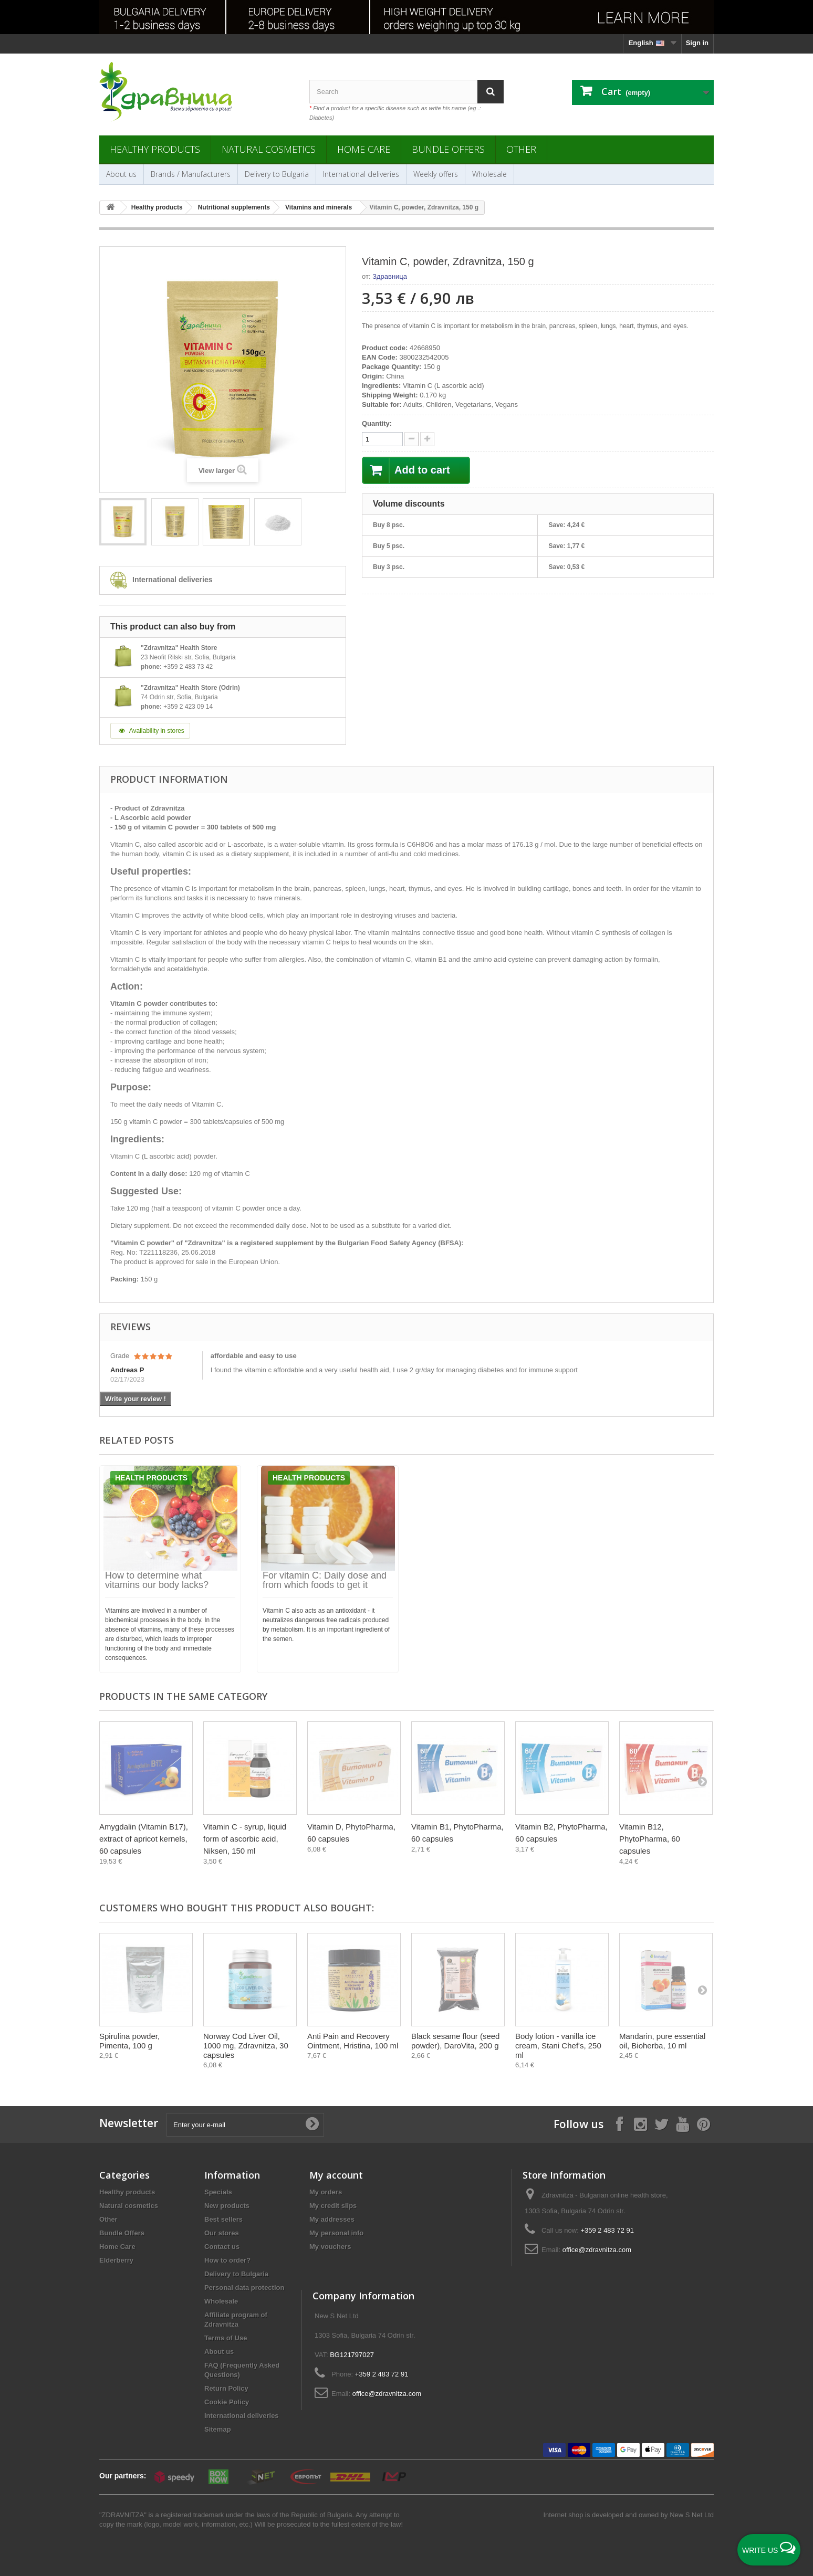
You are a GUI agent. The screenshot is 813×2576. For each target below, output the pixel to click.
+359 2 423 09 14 (188, 706)
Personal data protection (244, 2287)
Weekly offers (435, 174)
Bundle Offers (448, 149)
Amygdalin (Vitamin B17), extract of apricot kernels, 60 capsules (143, 1838)
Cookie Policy (226, 2402)
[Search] (490, 91)
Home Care (363, 149)
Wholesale (489, 174)
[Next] (702, 1781)
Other (521, 149)
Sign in (697, 43)
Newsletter (128, 2123)
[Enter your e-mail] (245, 2125)
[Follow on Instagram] (640, 2124)
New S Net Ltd (692, 2515)
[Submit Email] (311, 2124)
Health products (151, 1478)
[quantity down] (427, 439)
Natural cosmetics (269, 149)
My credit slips (333, 2206)
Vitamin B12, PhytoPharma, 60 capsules (649, 1838)
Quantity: (377, 423)
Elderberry (116, 2260)
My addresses (332, 2219)
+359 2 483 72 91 (607, 2230)
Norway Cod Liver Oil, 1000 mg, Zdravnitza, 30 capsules (245, 2045)
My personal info (336, 2233)
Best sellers (223, 2219)
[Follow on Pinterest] (703, 2124)
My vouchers (330, 2247)
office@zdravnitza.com (596, 2250)
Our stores (221, 2233)
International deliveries (361, 174)
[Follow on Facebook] (619, 2124)
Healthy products (155, 149)
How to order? (227, 2260)
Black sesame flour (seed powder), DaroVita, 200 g (455, 2041)
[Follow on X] (661, 2124)
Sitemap (217, 2429)
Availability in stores (150, 730)
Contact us (221, 2247)
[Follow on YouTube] (682, 2124)
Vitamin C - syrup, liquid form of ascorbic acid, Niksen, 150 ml (244, 1838)
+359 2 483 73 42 (188, 666)
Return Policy (226, 2388)
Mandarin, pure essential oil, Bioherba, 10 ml (662, 2041)
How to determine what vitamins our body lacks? (157, 1580)
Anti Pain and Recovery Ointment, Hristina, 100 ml (352, 2041)
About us (121, 174)
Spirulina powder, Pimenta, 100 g (129, 2041)
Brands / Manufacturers (191, 174)
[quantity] (382, 439)
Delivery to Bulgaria (277, 174)
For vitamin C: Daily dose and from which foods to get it (325, 1580)
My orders (325, 2192)
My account (336, 2175)
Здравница (389, 276)
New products (226, 2206)
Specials (218, 2192)
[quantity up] (411, 439)
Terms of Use (225, 2338)
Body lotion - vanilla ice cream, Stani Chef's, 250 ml (558, 2045)
